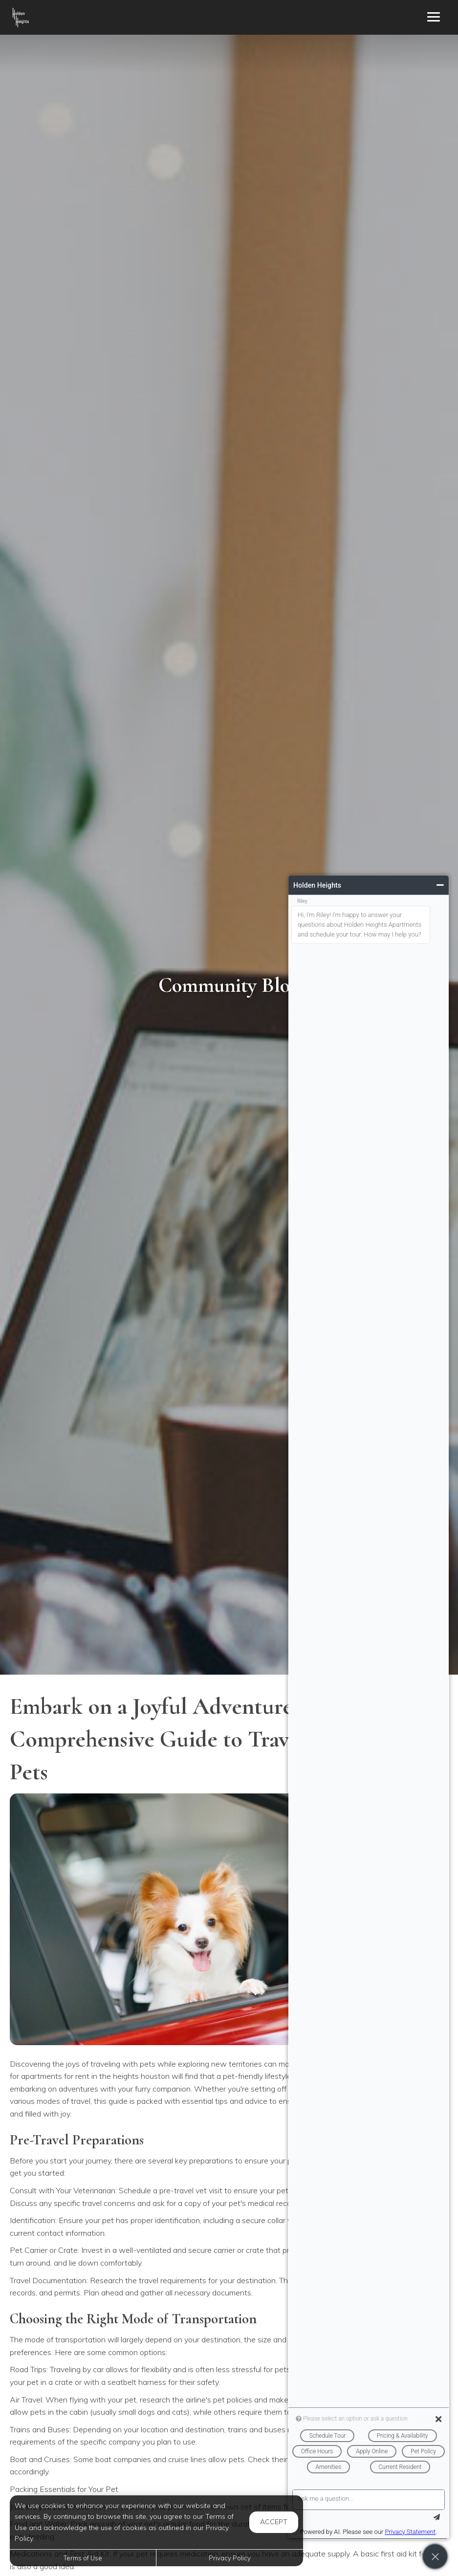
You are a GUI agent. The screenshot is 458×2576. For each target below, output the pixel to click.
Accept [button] (273, 2521)
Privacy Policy (230, 2558)
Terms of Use (83, 2558)
